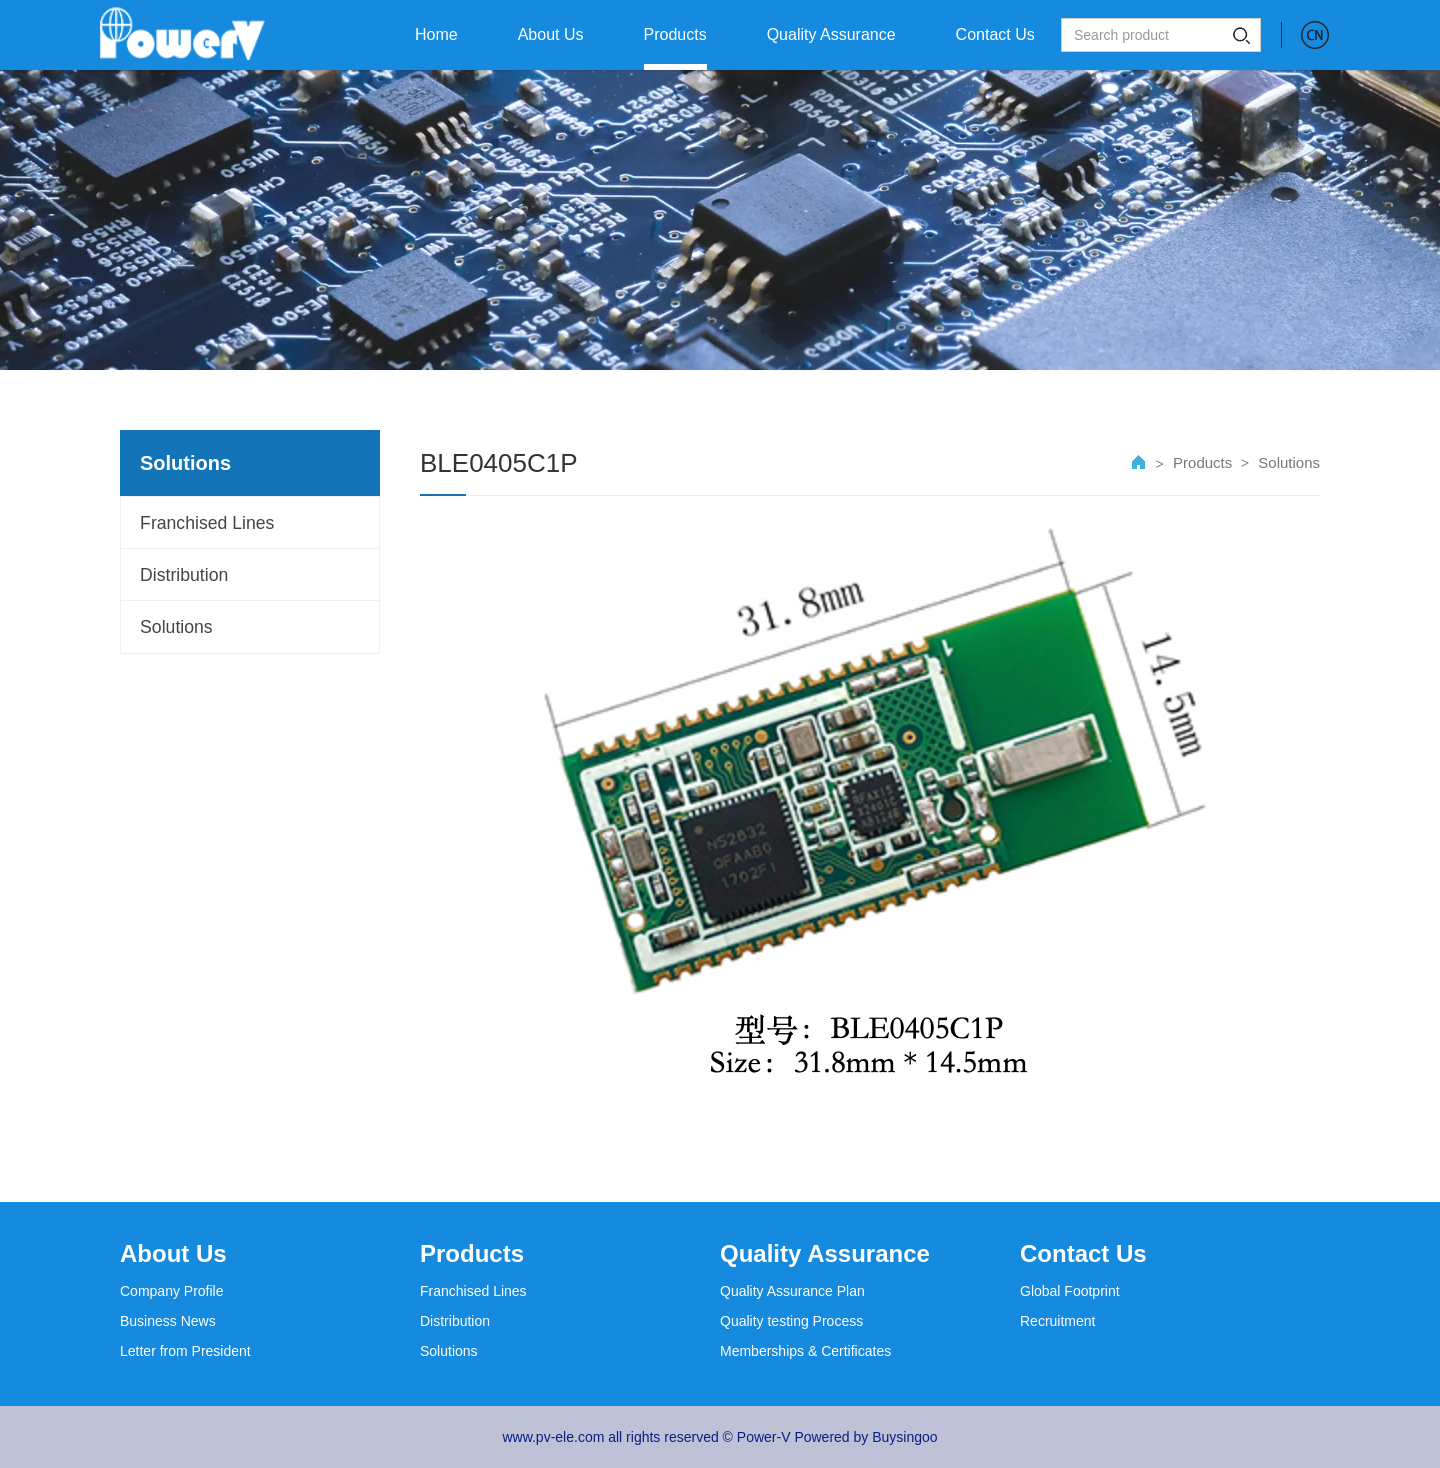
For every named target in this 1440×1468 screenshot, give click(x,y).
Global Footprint (1070, 1291)
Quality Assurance (825, 1254)
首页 (1138, 463)
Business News (168, 1321)
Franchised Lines (209, 524)
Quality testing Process (791, 1321)
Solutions (178, 632)
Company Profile (172, 1291)
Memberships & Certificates (805, 1351)
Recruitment (1057, 1321)
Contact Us (1083, 1254)
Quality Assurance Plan (792, 1291)
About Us (173, 1254)
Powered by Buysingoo (865, 1437)
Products (1202, 462)
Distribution (186, 578)
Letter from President (185, 1351)
